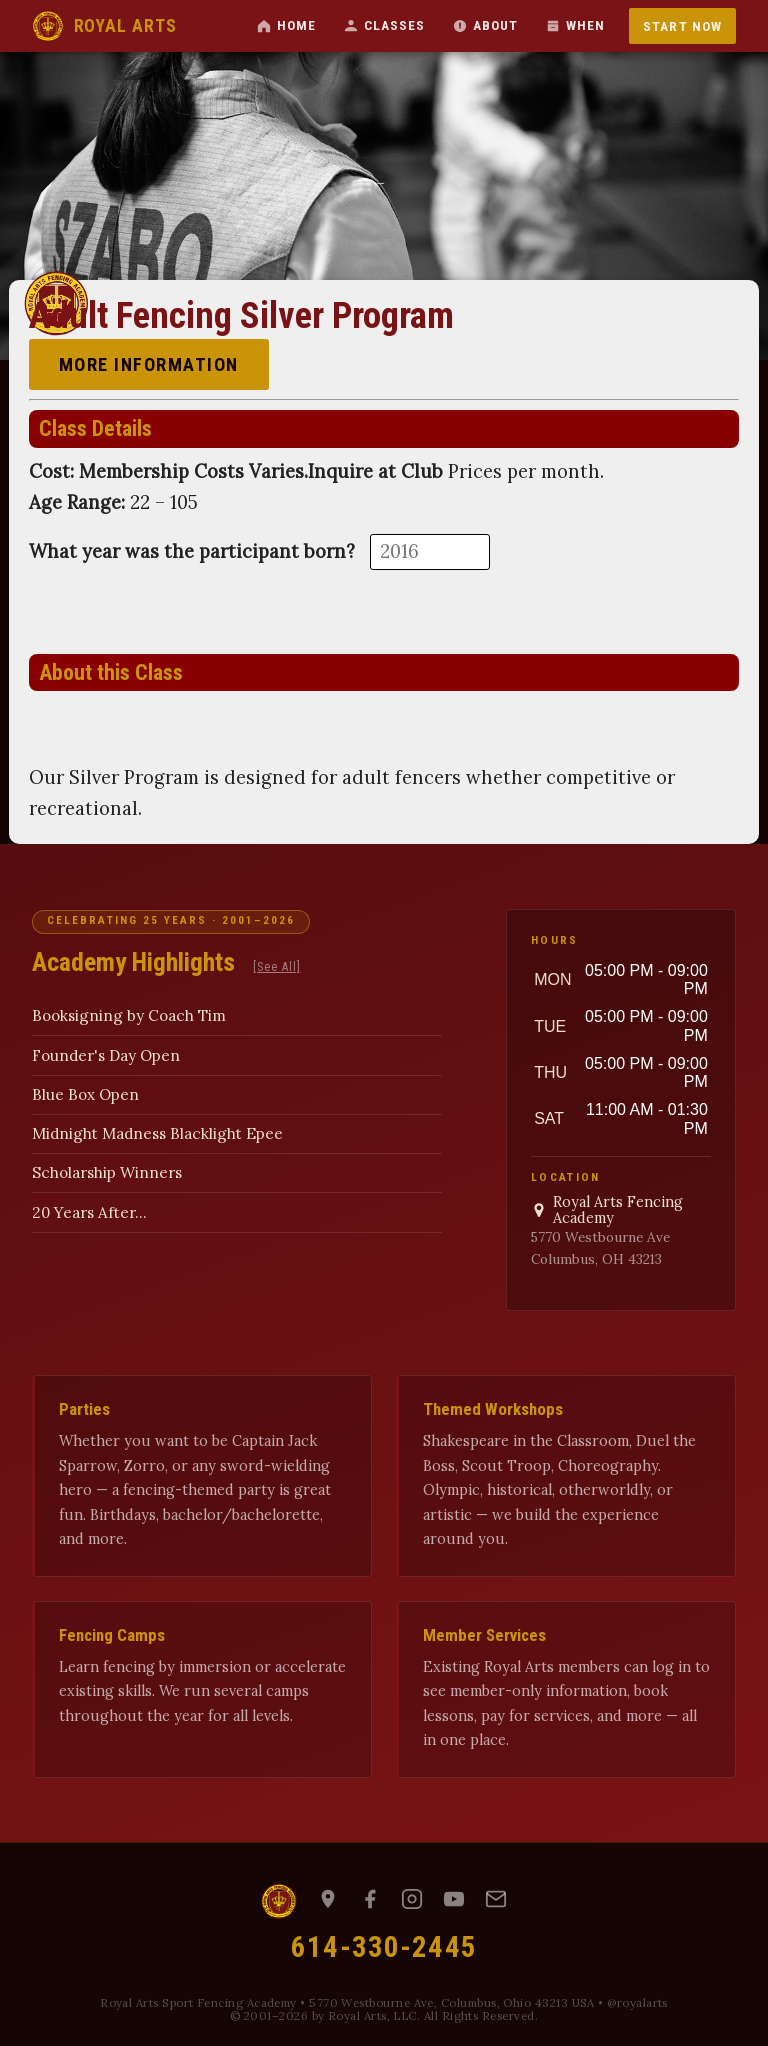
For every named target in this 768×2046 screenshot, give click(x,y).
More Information (149, 364)
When (575, 25)
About (485, 25)
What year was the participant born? (192, 551)
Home (286, 25)
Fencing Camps (112, 1635)
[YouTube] (454, 1900)
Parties (84, 1409)
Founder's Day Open (106, 1055)
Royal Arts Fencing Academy (607, 1210)
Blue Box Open (85, 1094)
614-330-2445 (384, 1947)
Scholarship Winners (107, 1172)
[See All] (277, 967)
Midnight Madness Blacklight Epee (157, 1133)
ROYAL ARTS (104, 26)
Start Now (682, 26)
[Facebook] (370, 1900)
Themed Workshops (493, 1409)
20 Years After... (89, 1212)
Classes (384, 25)
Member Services (484, 1635)
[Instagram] (412, 1900)
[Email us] (496, 1900)
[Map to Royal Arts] (328, 1900)
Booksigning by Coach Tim (129, 1015)
